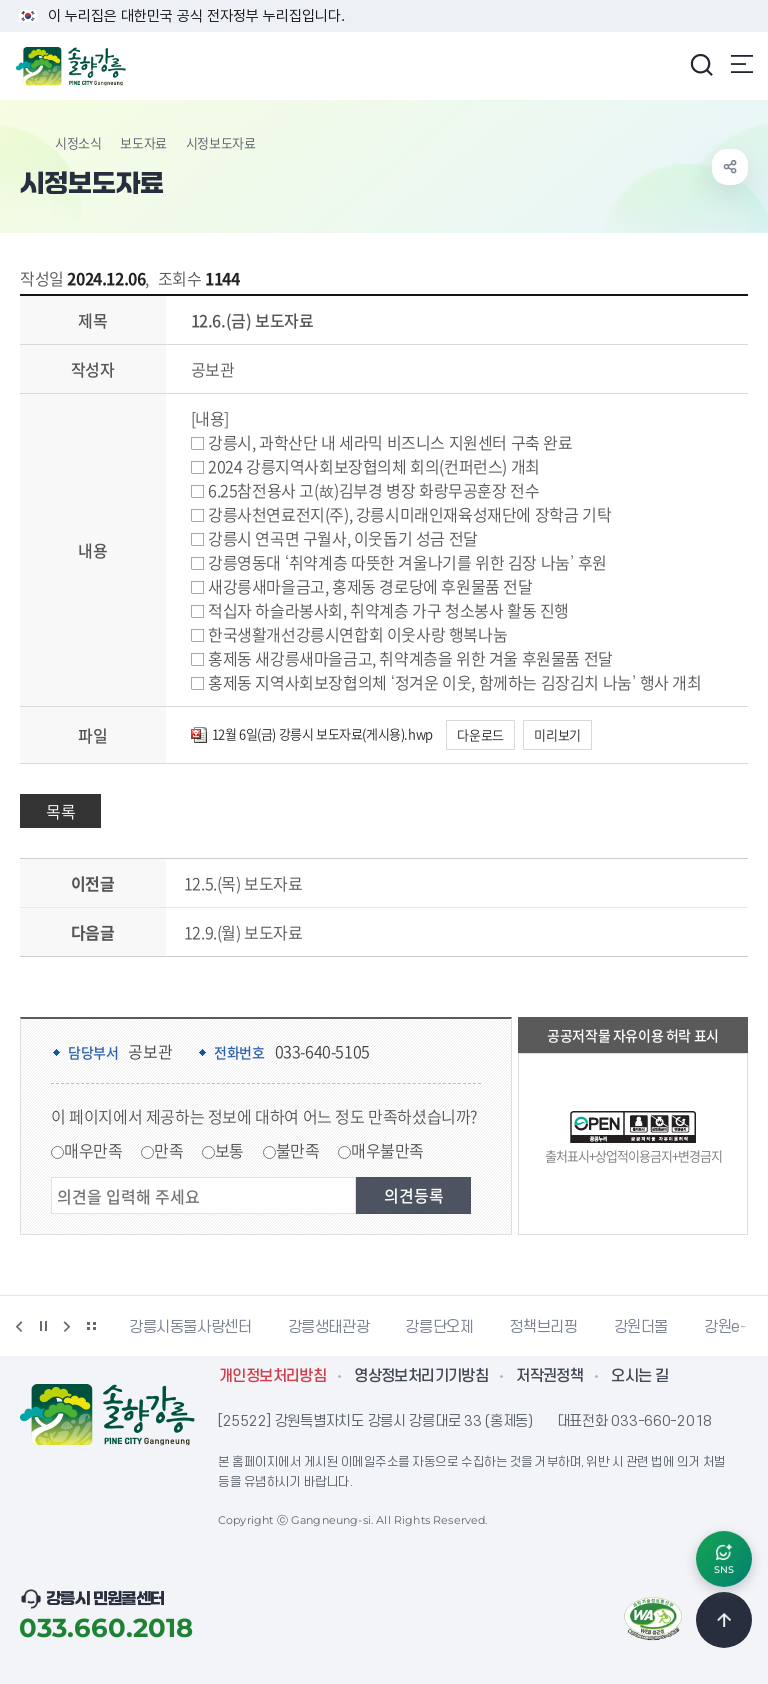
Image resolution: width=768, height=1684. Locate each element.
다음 (67, 1326)
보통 (229, 1150)
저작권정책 (549, 1376)
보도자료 (143, 142)
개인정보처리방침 (272, 1376)
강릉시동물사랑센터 (190, 1327)
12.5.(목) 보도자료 (243, 883)
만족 (168, 1150)
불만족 (298, 1150)
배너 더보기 (91, 1326)
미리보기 (557, 734)
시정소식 (78, 142)
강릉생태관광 (329, 1327)
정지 (43, 1326)
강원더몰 (641, 1327)
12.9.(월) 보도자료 (243, 932)
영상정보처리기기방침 (421, 1376)
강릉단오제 (439, 1327)
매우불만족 (387, 1150)
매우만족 (93, 1150)
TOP (724, 1620)
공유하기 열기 (730, 167)
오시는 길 (639, 1376)
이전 (19, 1326)
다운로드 (480, 734)
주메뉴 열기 (742, 64)
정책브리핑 (543, 1327)
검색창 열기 (701, 64)
